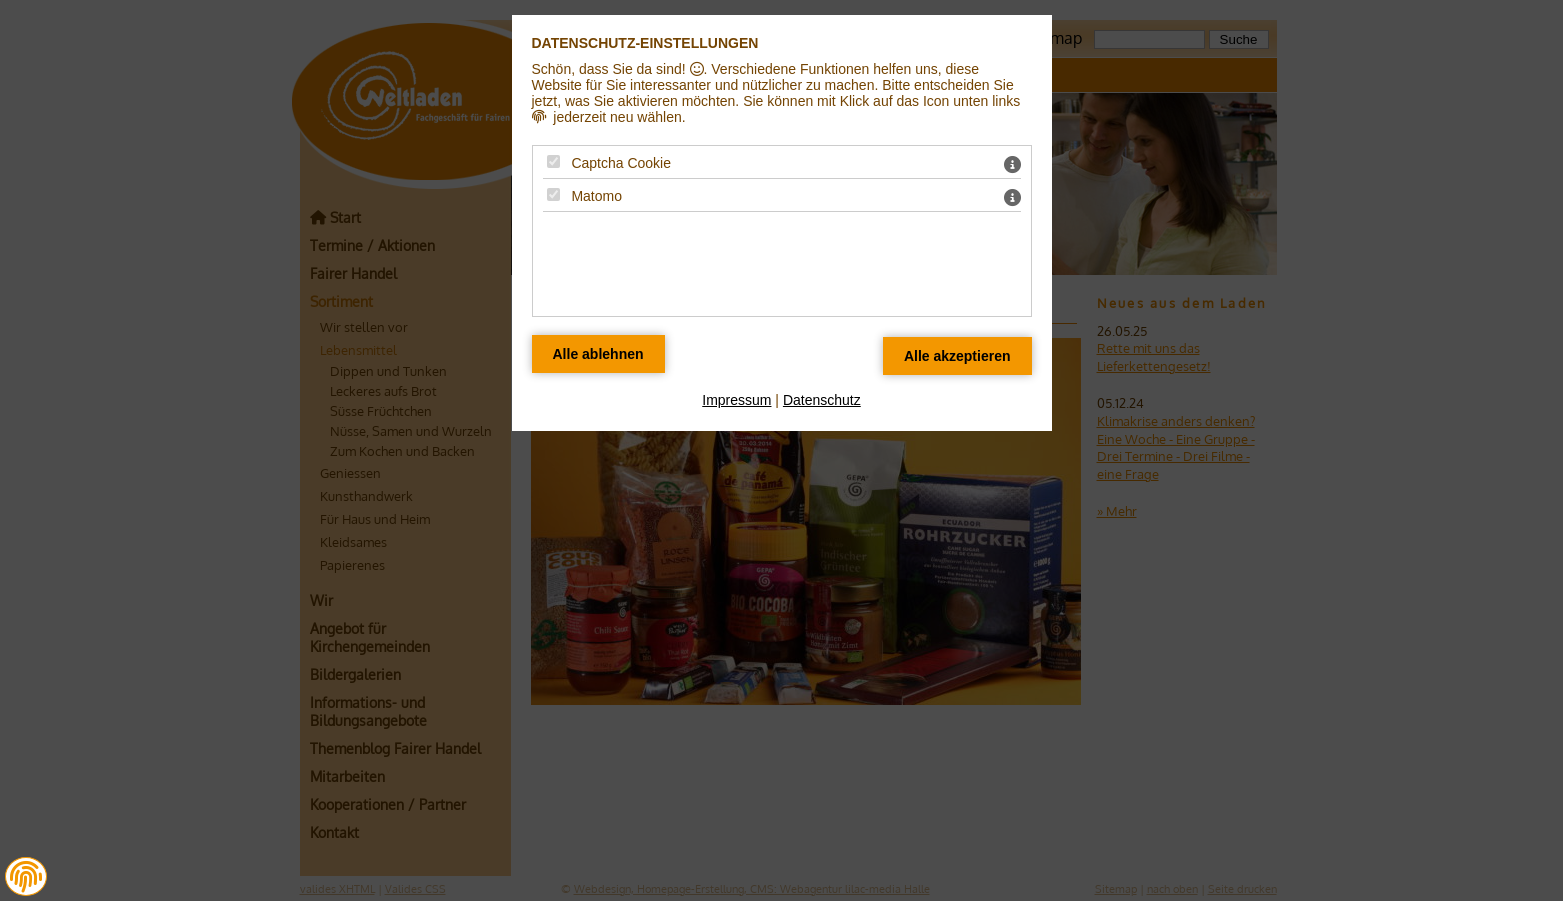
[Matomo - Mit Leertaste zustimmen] (553, 194)
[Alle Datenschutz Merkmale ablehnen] (598, 354)
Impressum (736, 400)
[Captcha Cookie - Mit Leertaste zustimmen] (553, 161)
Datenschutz (822, 400)
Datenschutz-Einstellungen (645, 43)
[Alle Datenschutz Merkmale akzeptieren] (957, 356)
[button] (26, 877)
